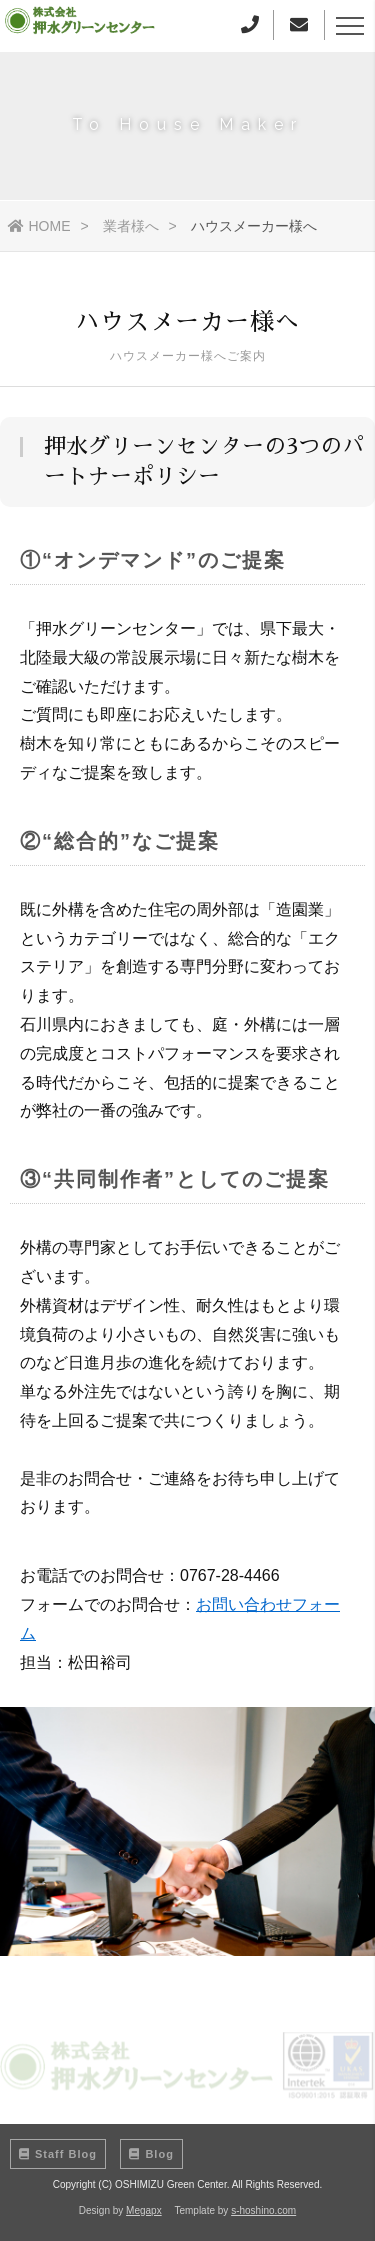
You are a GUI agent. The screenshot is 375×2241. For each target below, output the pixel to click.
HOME (39, 226)
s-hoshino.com (263, 2210)
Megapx (144, 2210)
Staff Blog (58, 2154)
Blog (151, 2154)
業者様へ (131, 226)
